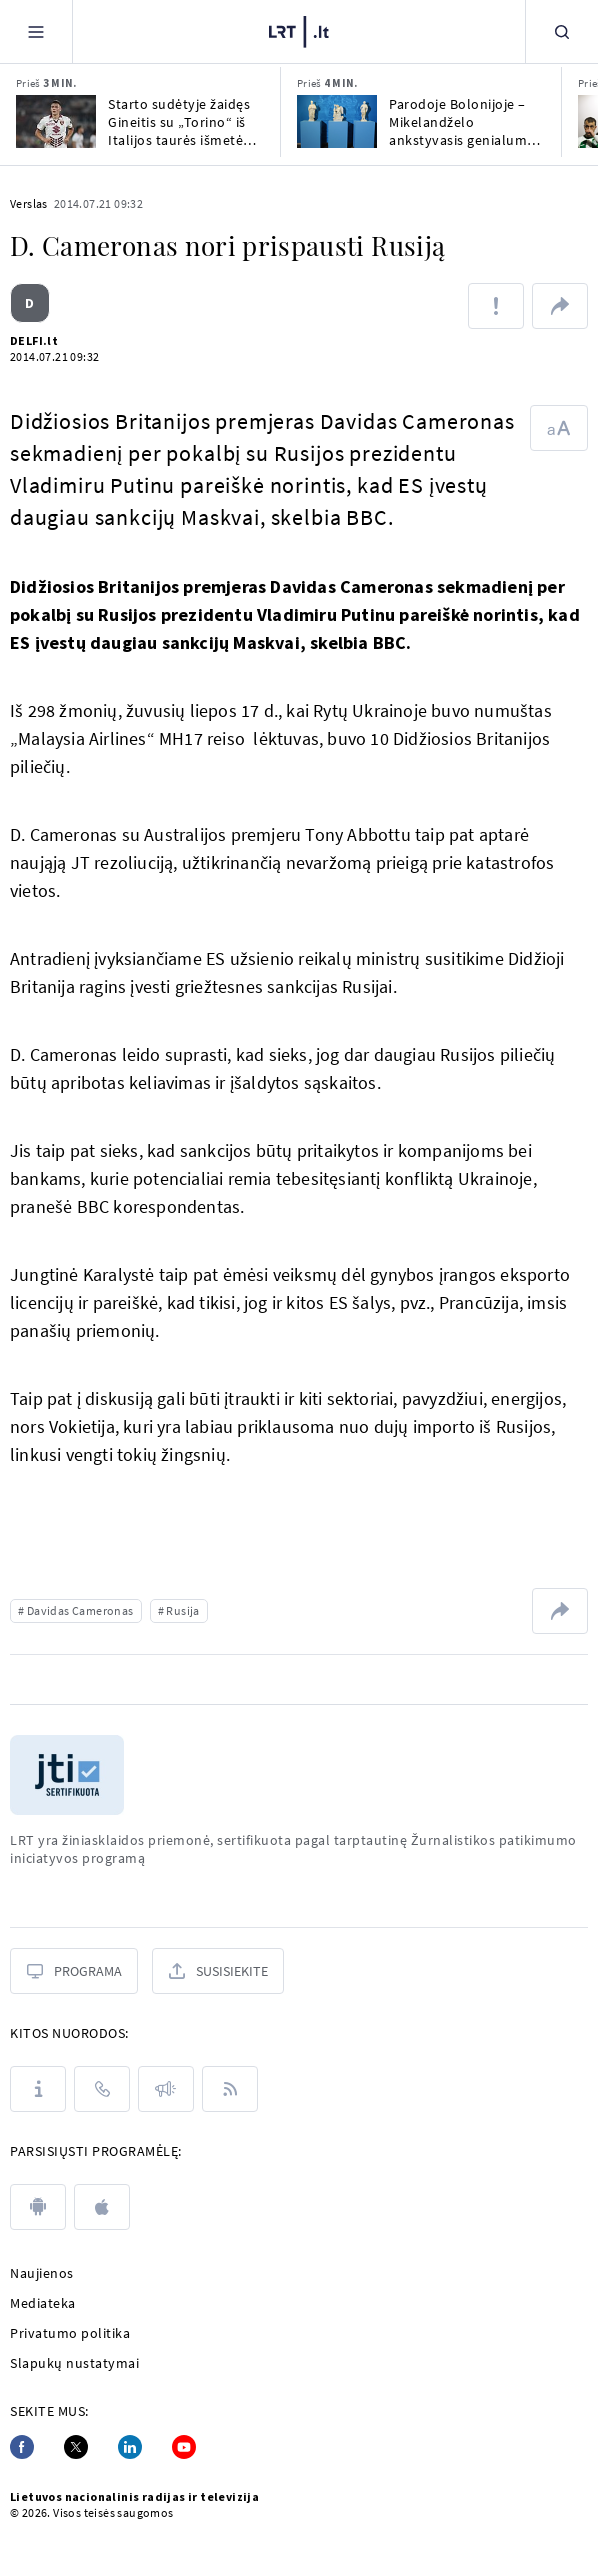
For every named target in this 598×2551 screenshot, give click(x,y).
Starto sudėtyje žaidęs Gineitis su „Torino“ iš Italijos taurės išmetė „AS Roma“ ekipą (179, 122)
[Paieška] (562, 31)
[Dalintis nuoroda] (560, 306)
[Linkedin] (130, 2447)
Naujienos (42, 2273)
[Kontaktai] (102, 2089)
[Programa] (74, 1971)
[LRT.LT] (299, 32)
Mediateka (43, 2303)
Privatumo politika (70, 2333)
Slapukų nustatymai (74, 2363)
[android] (38, 2207)
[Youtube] (184, 2447)
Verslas (29, 203)
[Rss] (230, 2089)
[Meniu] (36, 31)
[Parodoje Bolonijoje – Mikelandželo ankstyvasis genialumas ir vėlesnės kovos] (337, 121)
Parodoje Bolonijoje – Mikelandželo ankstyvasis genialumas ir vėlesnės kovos (465, 122)
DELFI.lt (34, 340)
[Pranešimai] (166, 2089)
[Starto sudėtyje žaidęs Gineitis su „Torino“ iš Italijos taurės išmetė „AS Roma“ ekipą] (56, 121)
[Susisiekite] (218, 1971)
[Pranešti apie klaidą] (496, 306)
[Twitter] (76, 2447)
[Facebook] (22, 2447)
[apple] (102, 2207)
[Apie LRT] (38, 2089)
